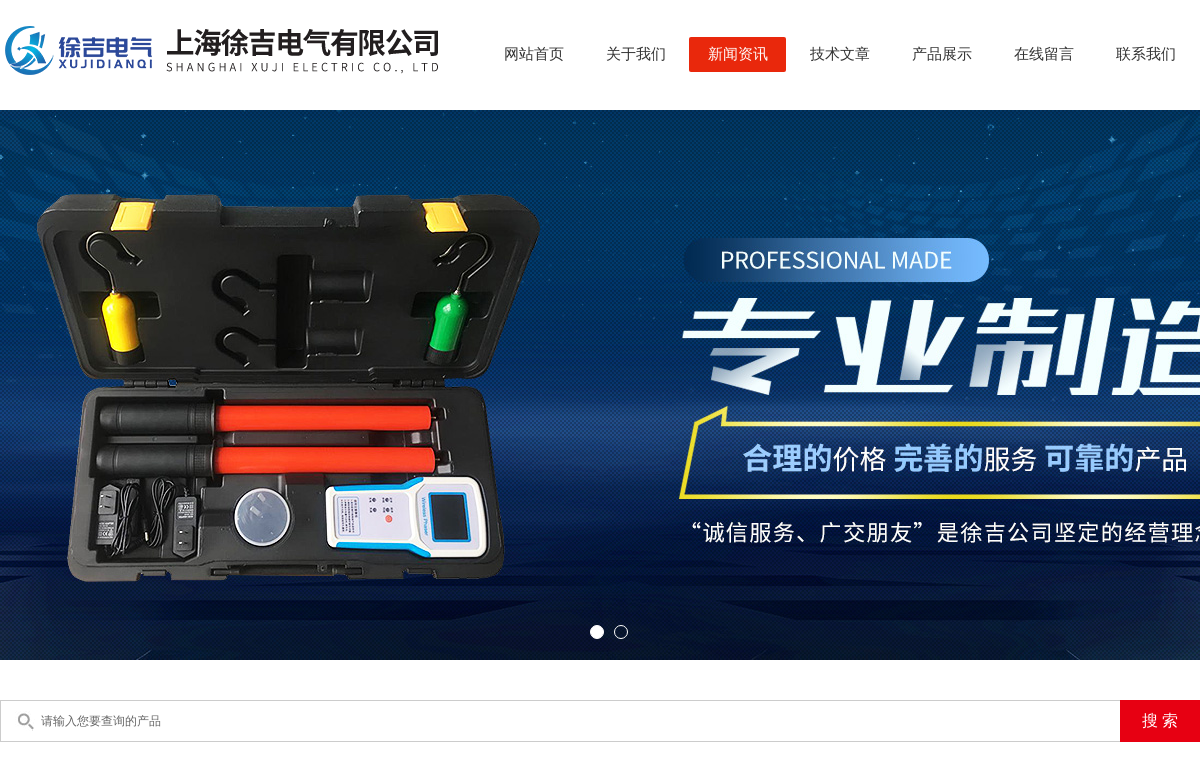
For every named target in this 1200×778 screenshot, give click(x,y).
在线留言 (1044, 54)
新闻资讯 (738, 54)
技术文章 (840, 54)
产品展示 (942, 54)
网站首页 (534, 54)
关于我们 (636, 54)
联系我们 (1146, 54)
